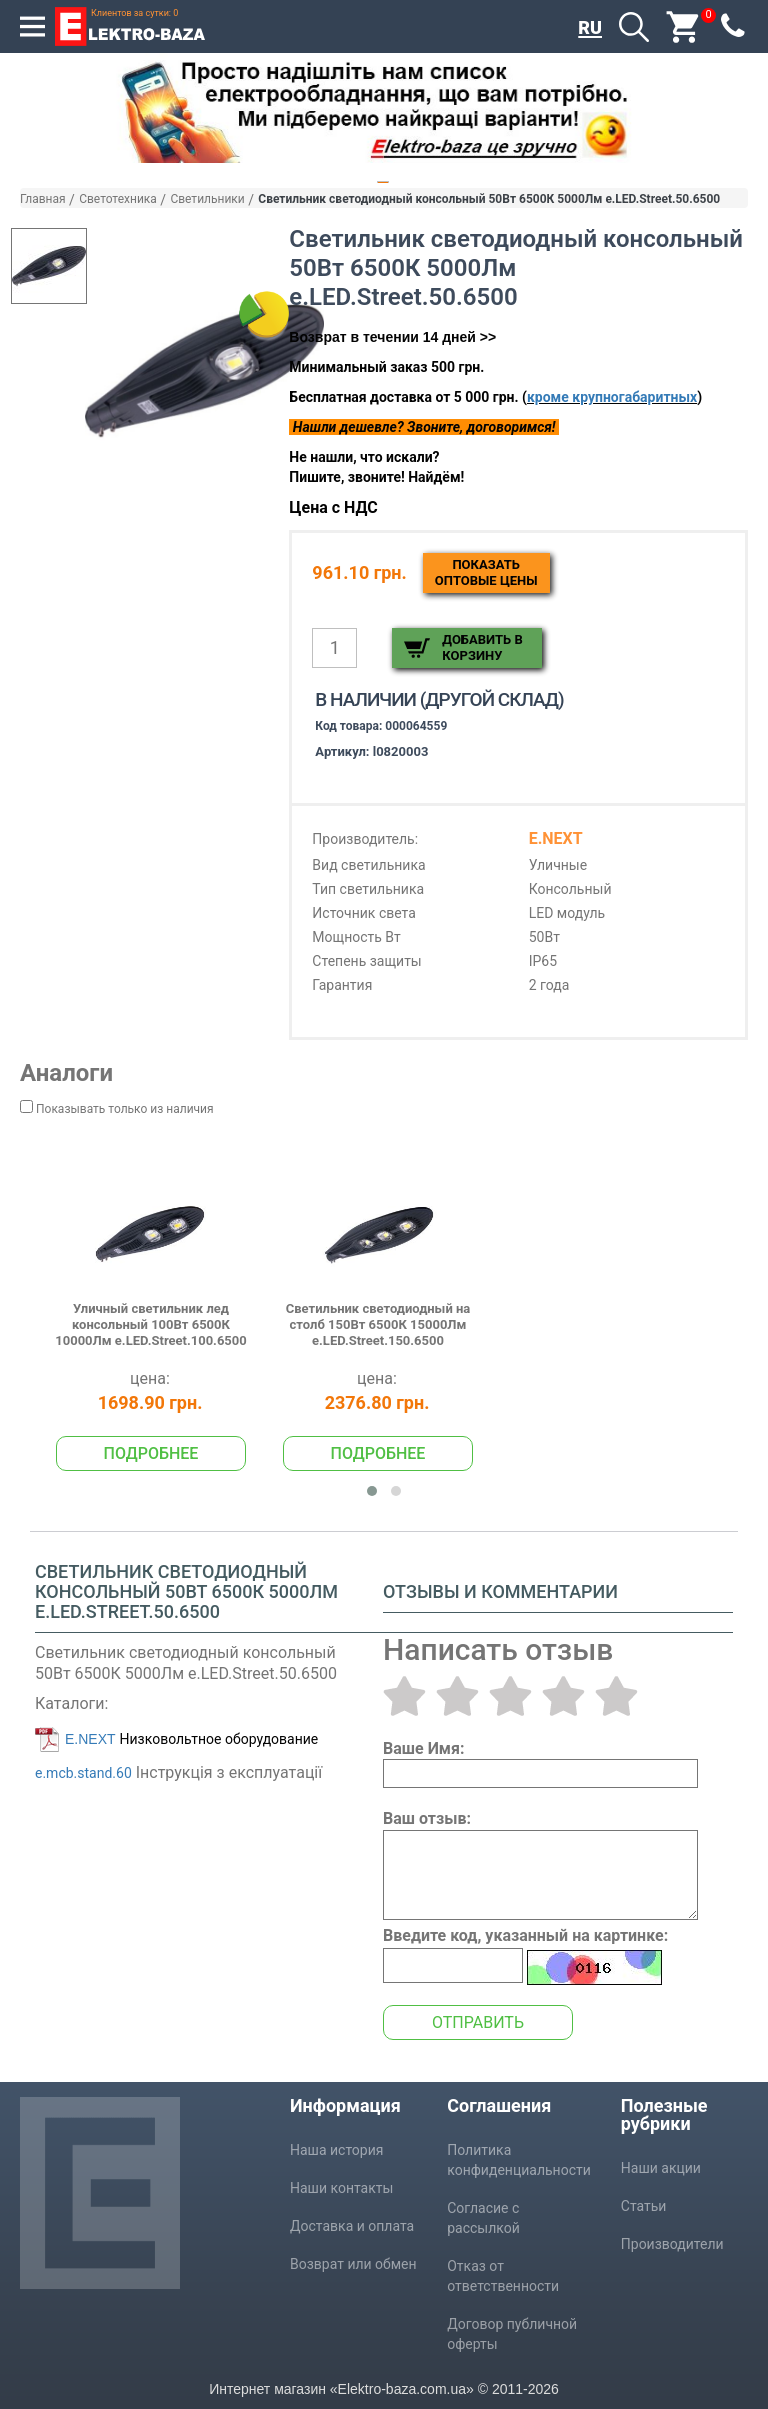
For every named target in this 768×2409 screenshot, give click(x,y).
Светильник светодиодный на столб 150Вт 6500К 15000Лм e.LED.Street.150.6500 (378, 1325)
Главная (43, 199)
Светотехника (118, 199)
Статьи (644, 2206)
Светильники (207, 199)
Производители (672, 2244)
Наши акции (661, 2168)
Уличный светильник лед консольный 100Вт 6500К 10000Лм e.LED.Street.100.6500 (150, 1325)
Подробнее (151, 1453)
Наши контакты (341, 2188)
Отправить (478, 2022)
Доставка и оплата (352, 2226)
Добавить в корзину (482, 647)
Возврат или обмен (353, 2264)
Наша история (336, 2150)
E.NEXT (90, 1739)
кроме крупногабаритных (612, 397)
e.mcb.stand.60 (83, 1773)
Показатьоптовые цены (486, 572)
